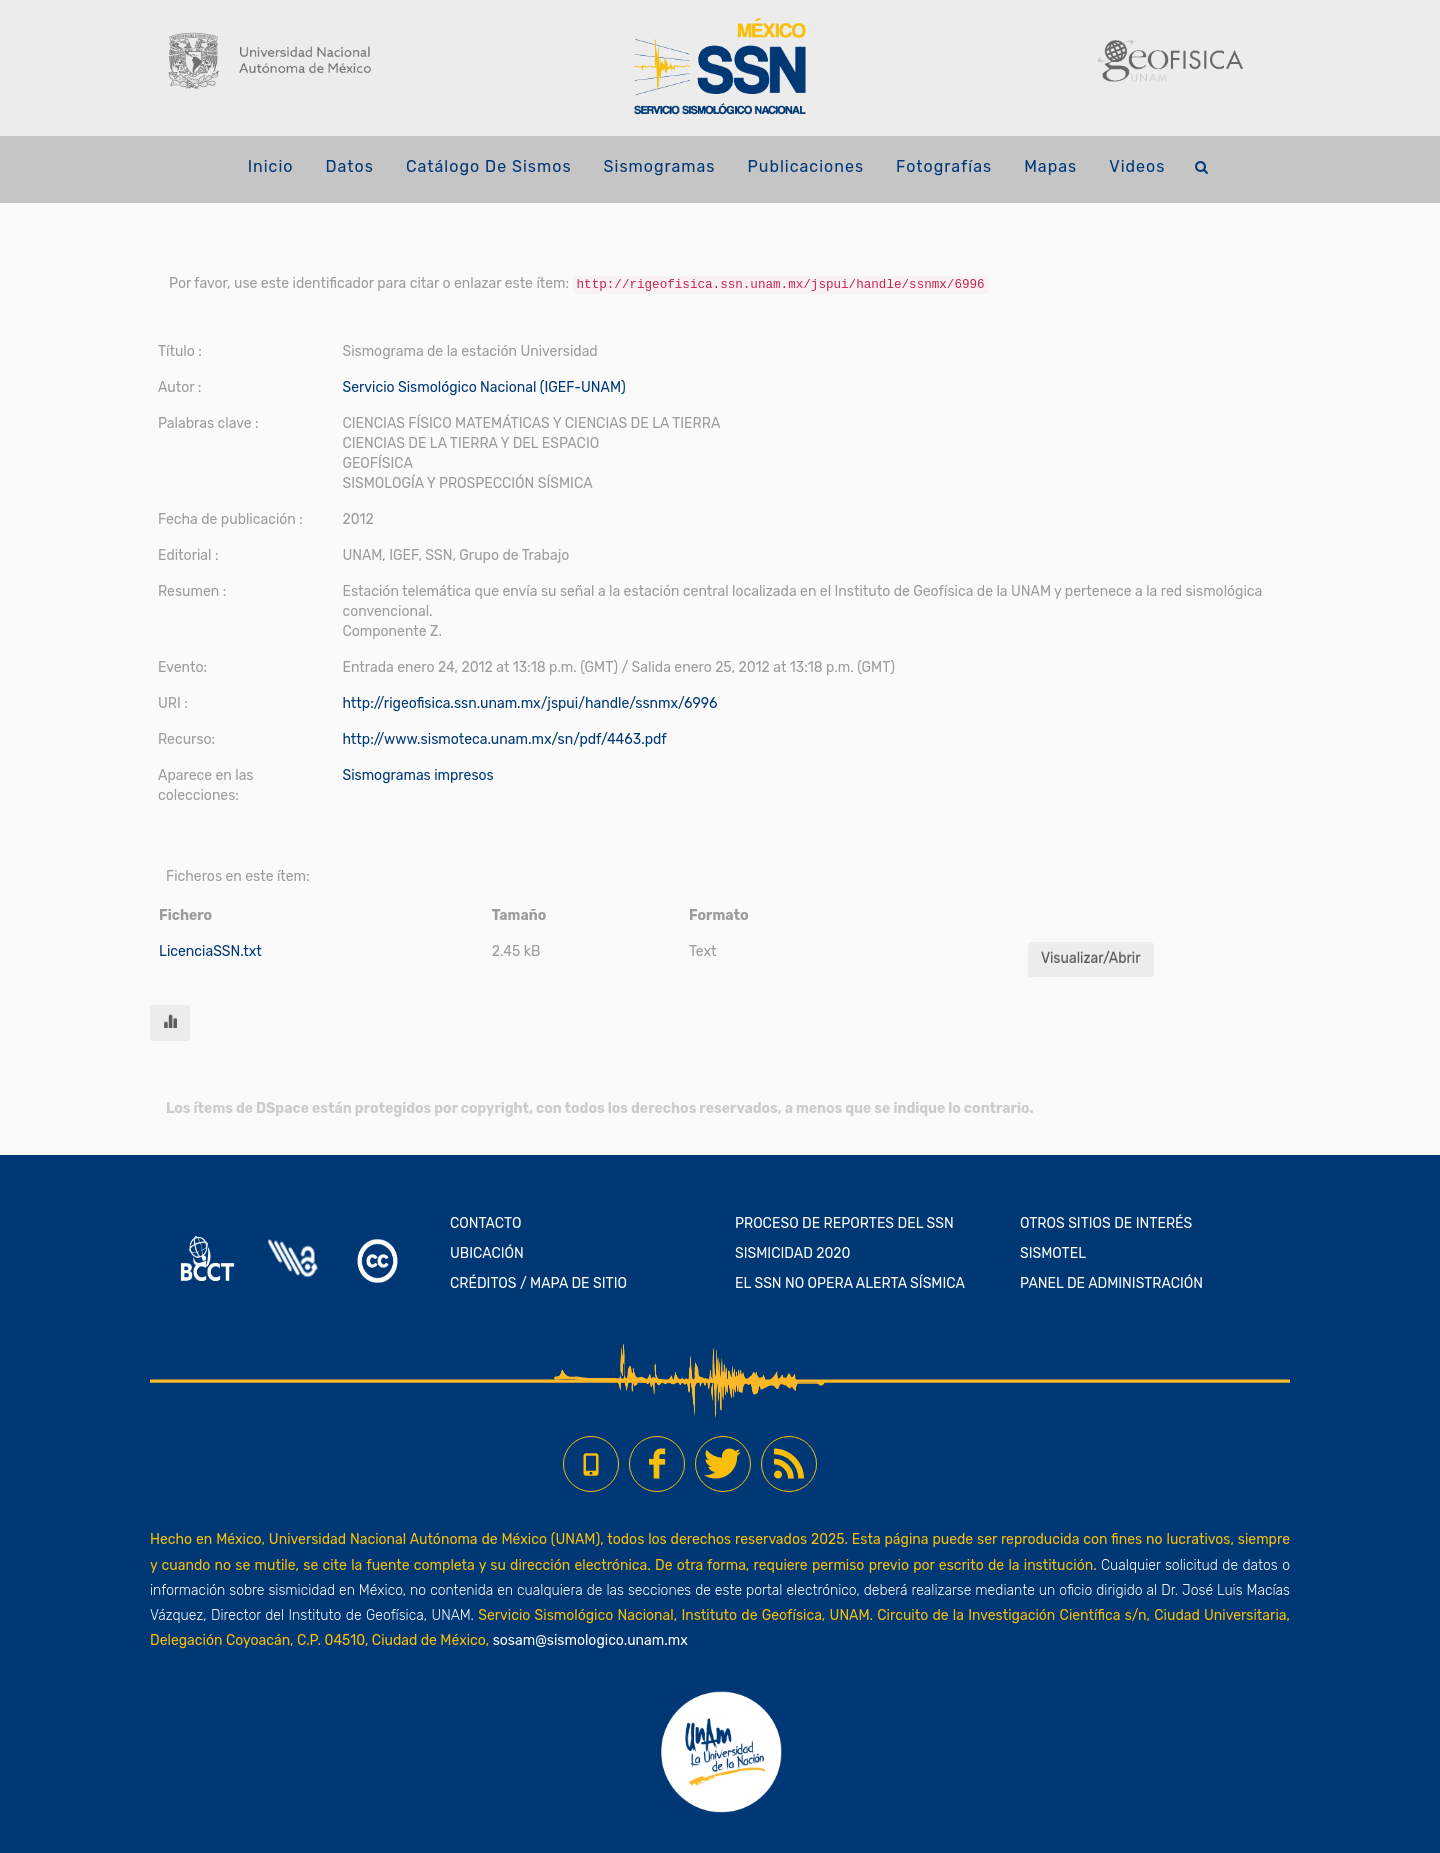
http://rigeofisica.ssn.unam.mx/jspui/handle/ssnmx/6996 (529, 703)
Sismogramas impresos (417, 775)
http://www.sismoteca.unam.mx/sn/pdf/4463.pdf (504, 739)
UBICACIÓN (487, 1253)
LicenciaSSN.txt (210, 951)
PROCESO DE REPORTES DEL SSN (844, 1223)
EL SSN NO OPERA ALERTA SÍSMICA (850, 1283)
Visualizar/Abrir (1091, 958)
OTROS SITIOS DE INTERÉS (1106, 1223)
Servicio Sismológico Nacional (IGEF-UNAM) (483, 387)
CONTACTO (486, 1223)
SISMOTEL (1053, 1253)
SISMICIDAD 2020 (792, 1253)
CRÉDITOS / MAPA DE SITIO (538, 1283)
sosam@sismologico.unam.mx (590, 1640)
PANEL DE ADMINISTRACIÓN (1111, 1283)
